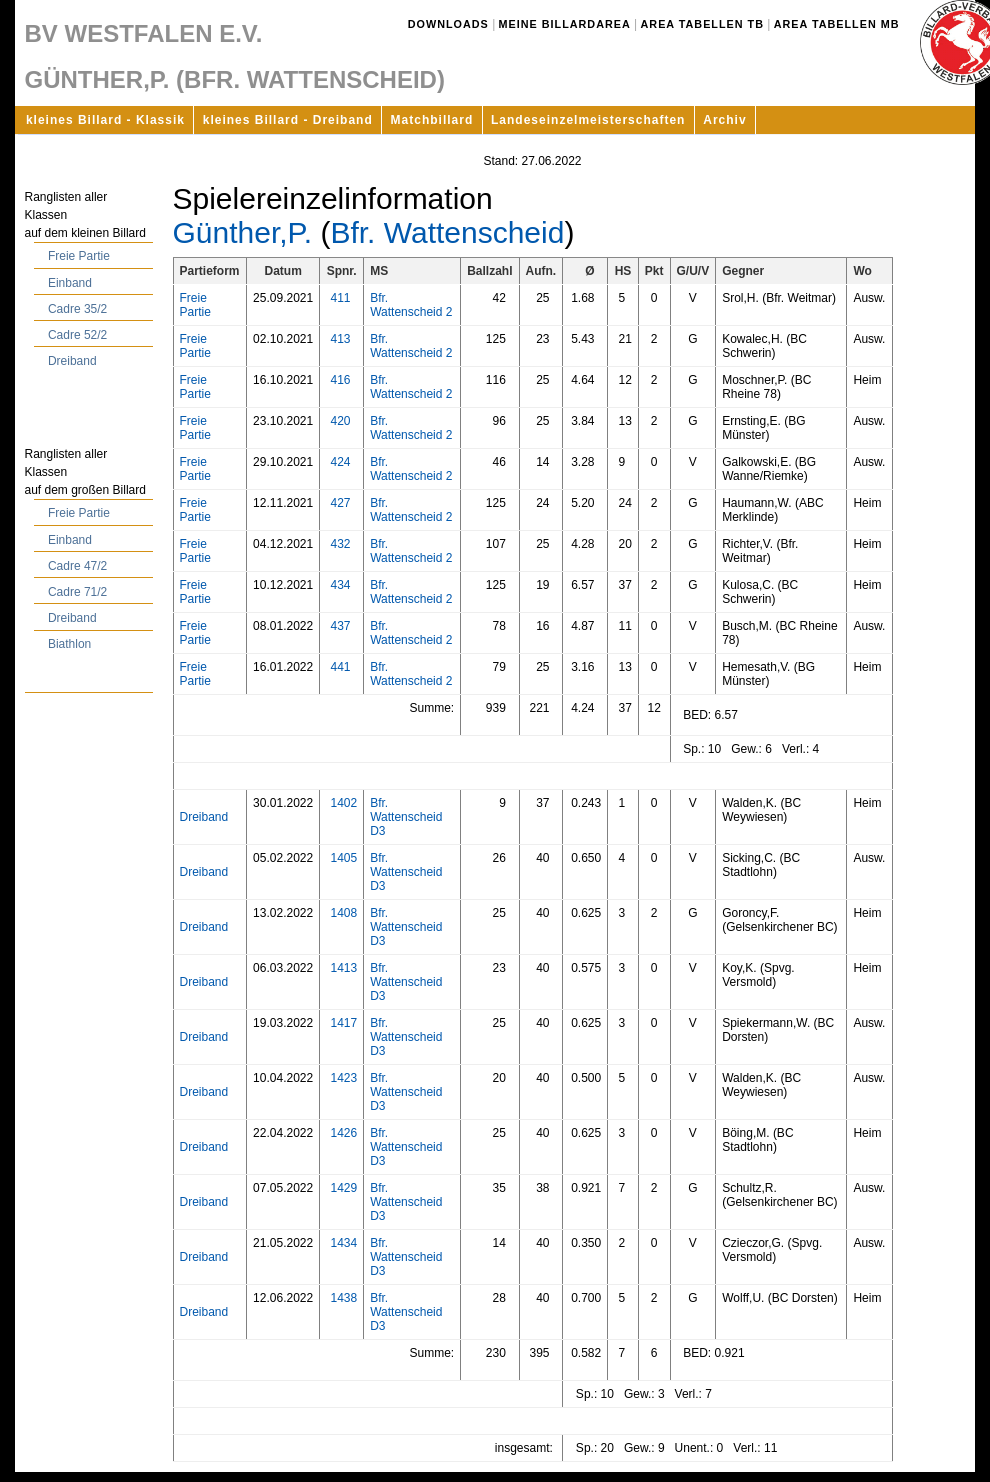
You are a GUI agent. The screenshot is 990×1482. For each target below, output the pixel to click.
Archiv (724, 120)
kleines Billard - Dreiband (288, 120)
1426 (343, 1133)
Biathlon (69, 644)
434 (340, 585)
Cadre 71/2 (77, 592)
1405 (343, 858)
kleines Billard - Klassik (105, 120)
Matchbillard (432, 120)
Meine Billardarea (565, 24)
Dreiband (72, 361)
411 (340, 298)
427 (340, 503)
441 (340, 667)
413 (340, 339)
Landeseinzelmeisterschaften (588, 120)
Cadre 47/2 (77, 566)
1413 (343, 968)
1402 (343, 803)
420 (340, 421)
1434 (343, 1243)
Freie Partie (79, 256)
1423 (343, 1078)
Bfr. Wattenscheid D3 (406, 817)
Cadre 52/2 (77, 335)
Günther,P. (243, 232)
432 (340, 544)
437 (340, 626)
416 (340, 380)
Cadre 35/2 (77, 309)
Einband (70, 283)
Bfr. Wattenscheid (447, 232)
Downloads (448, 24)
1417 (343, 1023)
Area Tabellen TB (702, 24)
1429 (343, 1188)
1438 (343, 1298)
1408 (343, 913)
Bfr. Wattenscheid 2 (411, 305)
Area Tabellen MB (837, 24)
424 (340, 462)
